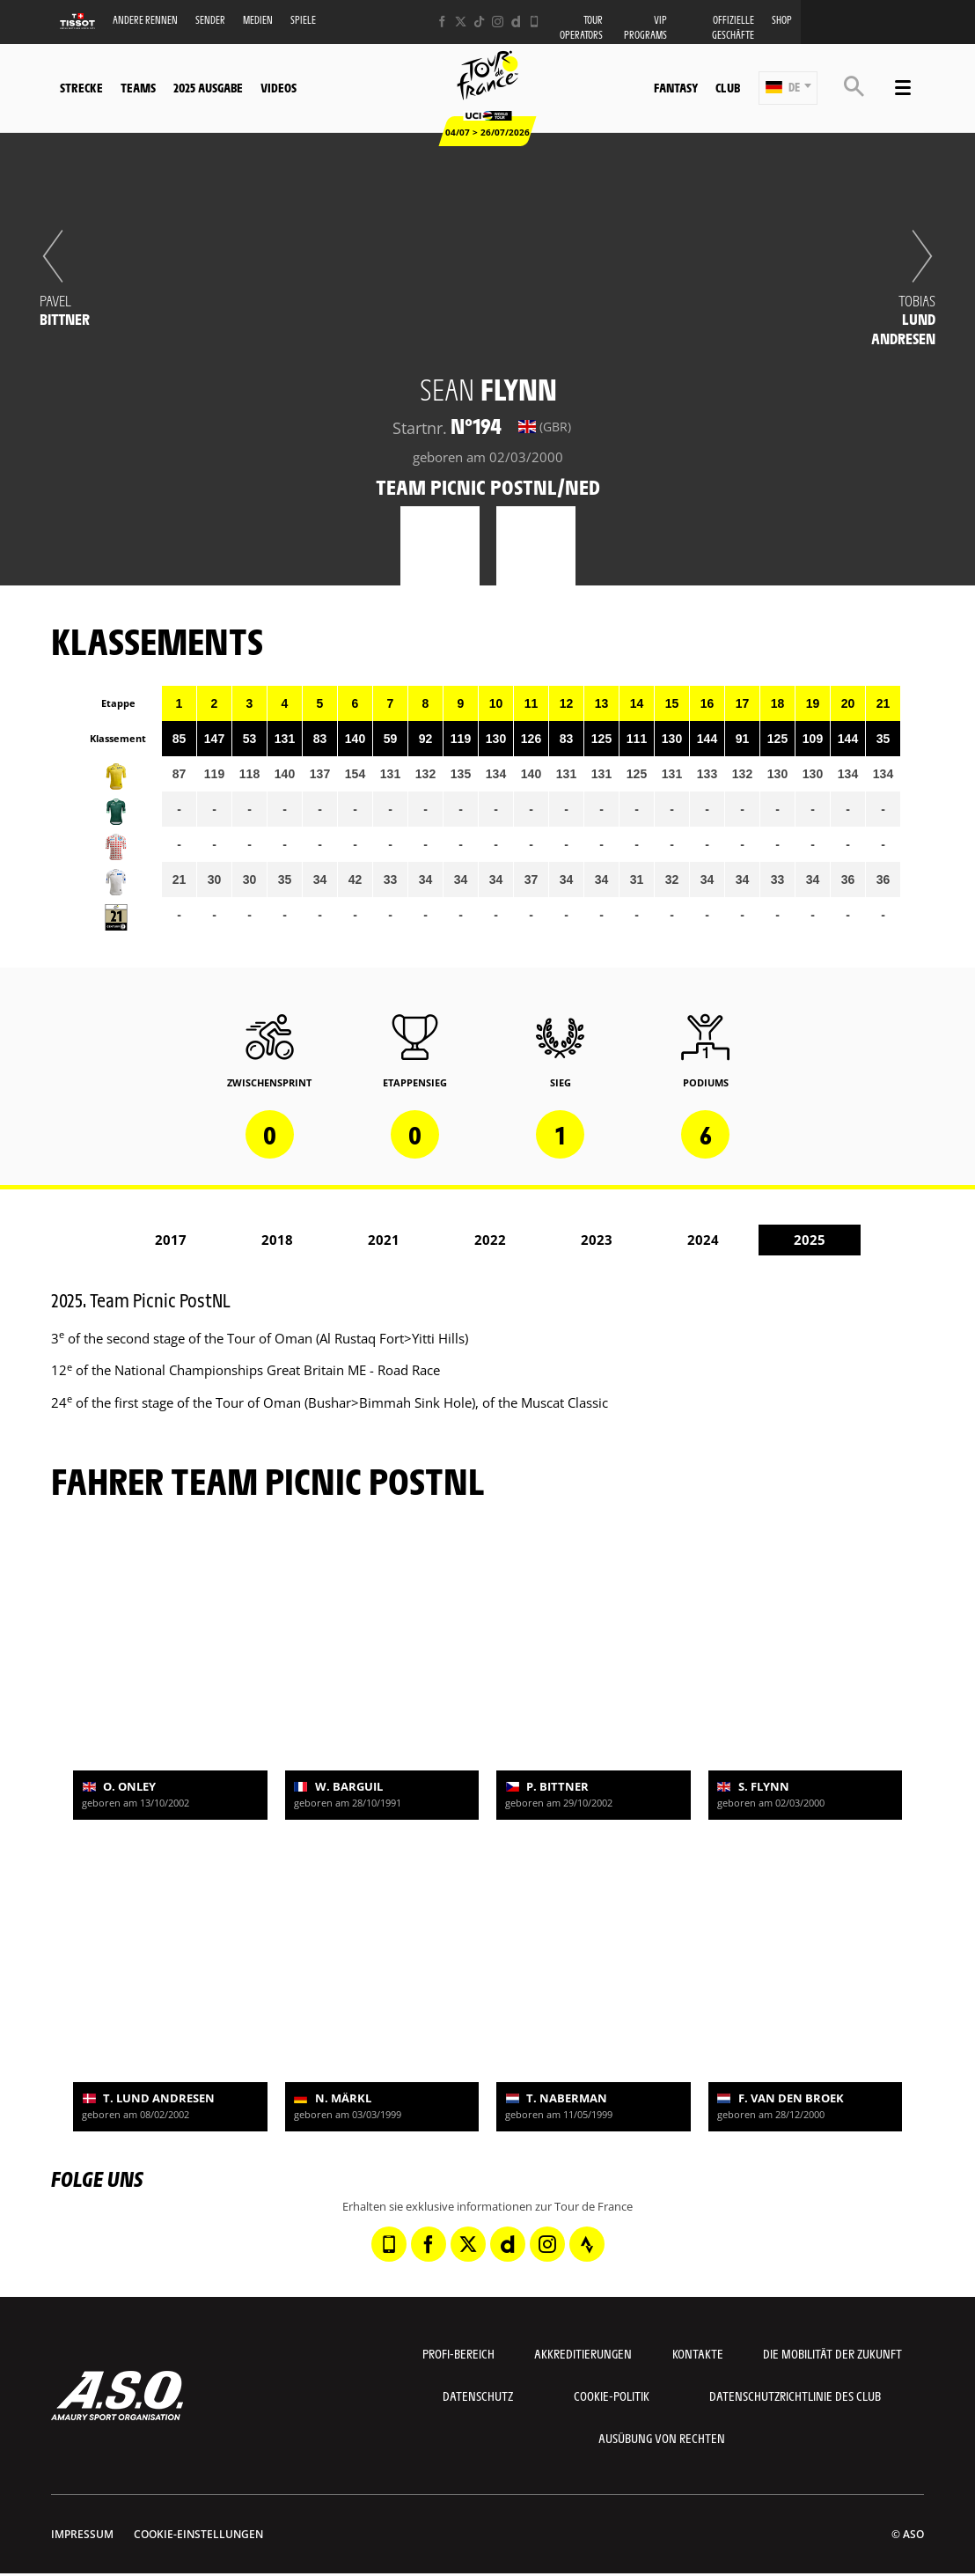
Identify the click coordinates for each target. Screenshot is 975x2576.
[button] (788, 88)
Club (727, 87)
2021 (384, 1239)
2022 (490, 1239)
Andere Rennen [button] (145, 19)
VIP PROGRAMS (645, 27)
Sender (210, 19)
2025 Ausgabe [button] (208, 87)
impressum (82, 2534)
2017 (171, 1239)
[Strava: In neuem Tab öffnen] (587, 2244)
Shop (782, 19)
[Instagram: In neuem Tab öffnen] (497, 21)
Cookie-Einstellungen (198, 2534)
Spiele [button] (303, 19)
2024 (703, 1239)
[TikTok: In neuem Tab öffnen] (479, 21)
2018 (277, 1239)
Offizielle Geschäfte (733, 27)
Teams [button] (138, 87)
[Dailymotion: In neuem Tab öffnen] (516, 21)
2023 (596, 1239)
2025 (809, 1239)
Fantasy (676, 87)
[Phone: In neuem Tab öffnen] (534, 21)
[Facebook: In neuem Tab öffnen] (442, 21)
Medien (258, 19)
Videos (278, 87)
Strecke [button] (81, 87)
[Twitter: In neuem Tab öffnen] (460, 21)
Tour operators (581, 27)
